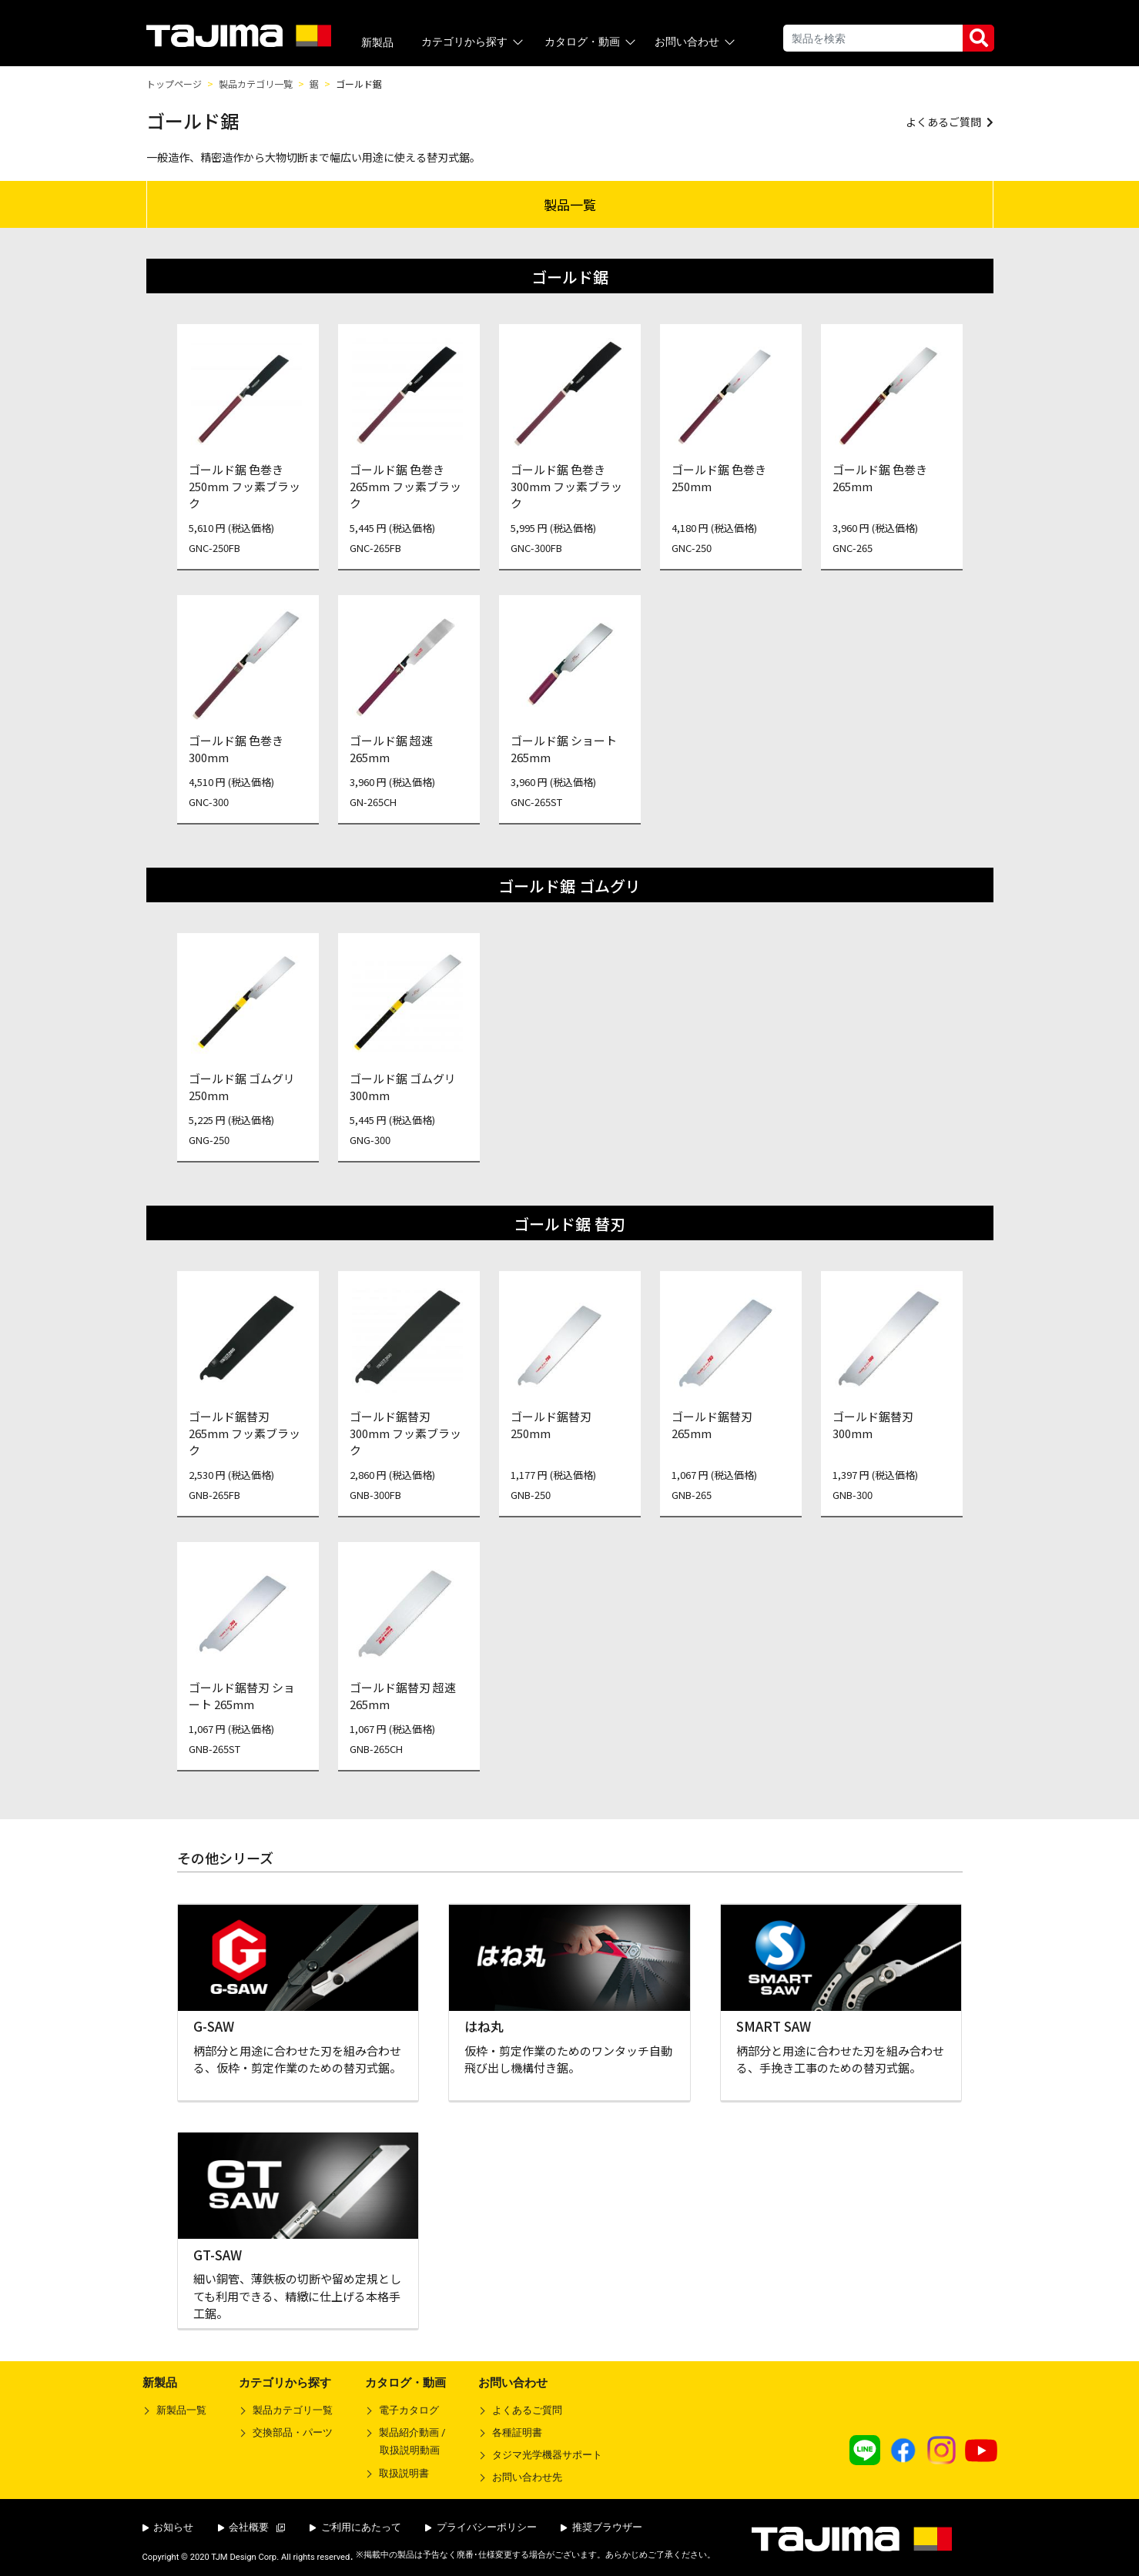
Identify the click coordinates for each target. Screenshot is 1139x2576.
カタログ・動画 (591, 42)
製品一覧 (570, 204)
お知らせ (168, 2527)
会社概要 (252, 2527)
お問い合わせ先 (527, 2477)
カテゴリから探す (473, 42)
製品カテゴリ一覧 (256, 83)
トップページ (174, 83)
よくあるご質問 (527, 2410)
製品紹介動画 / (405, 2444)
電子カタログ (409, 2410)
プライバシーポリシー (481, 2527)
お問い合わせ (696, 42)
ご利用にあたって (355, 2527)
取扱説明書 (404, 2473)
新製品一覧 (181, 2410)
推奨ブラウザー (601, 2527)
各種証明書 (517, 2432)
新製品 (377, 42)
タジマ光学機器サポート (547, 2455)
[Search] (873, 38)
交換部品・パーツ (293, 2432)
